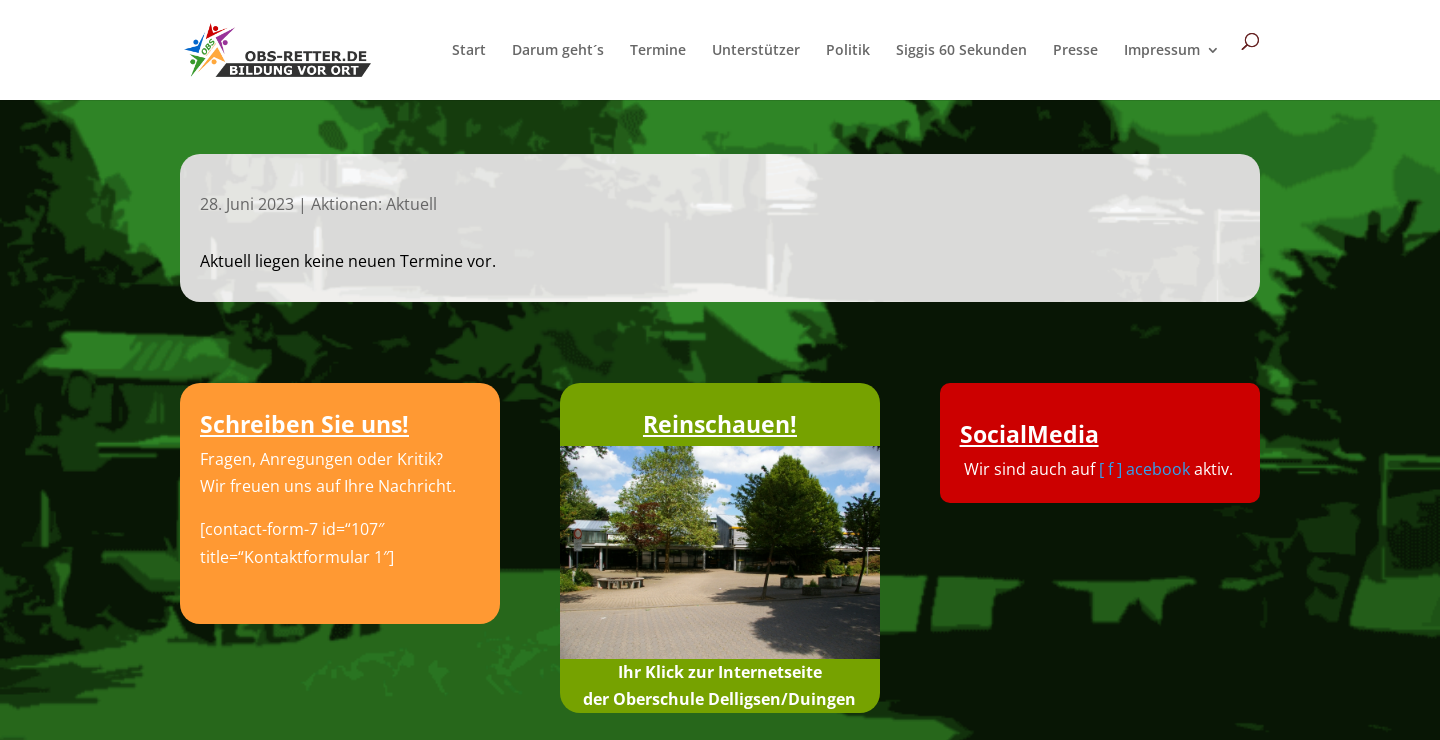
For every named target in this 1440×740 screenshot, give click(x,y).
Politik (848, 51)
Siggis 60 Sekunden (961, 51)
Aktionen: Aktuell (374, 204)
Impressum (1162, 51)
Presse (1075, 51)
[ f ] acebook (1144, 469)
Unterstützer (756, 51)
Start (469, 51)
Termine (658, 51)
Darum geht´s (558, 51)
